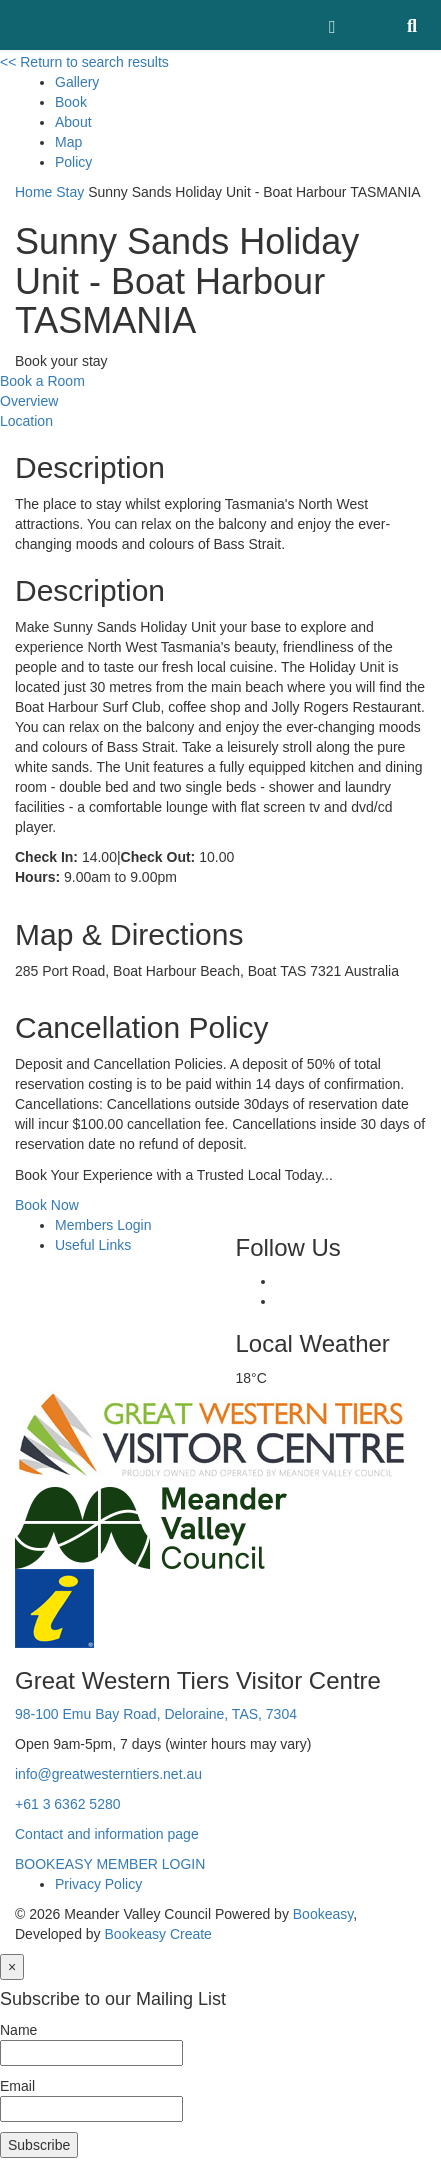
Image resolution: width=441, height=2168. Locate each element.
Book (71, 102)
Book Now (47, 1205)
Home (33, 192)
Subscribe (39, 2145)
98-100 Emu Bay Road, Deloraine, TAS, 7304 (156, 1714)
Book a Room (42, 381)
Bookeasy (323, 1914)
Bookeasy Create (158, 1934)
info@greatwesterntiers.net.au (108, 1774)
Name (18, 2030)
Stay (70, 192)
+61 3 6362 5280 (68, 1804)
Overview (29, 401)
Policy (73, 162)
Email (17, 2086)
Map (68, 142)
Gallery (77, 82)
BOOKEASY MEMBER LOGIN (110, 1864)
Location (26, 421)
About (73, 122)
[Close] (12, 1967)
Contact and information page (107, 1834)
